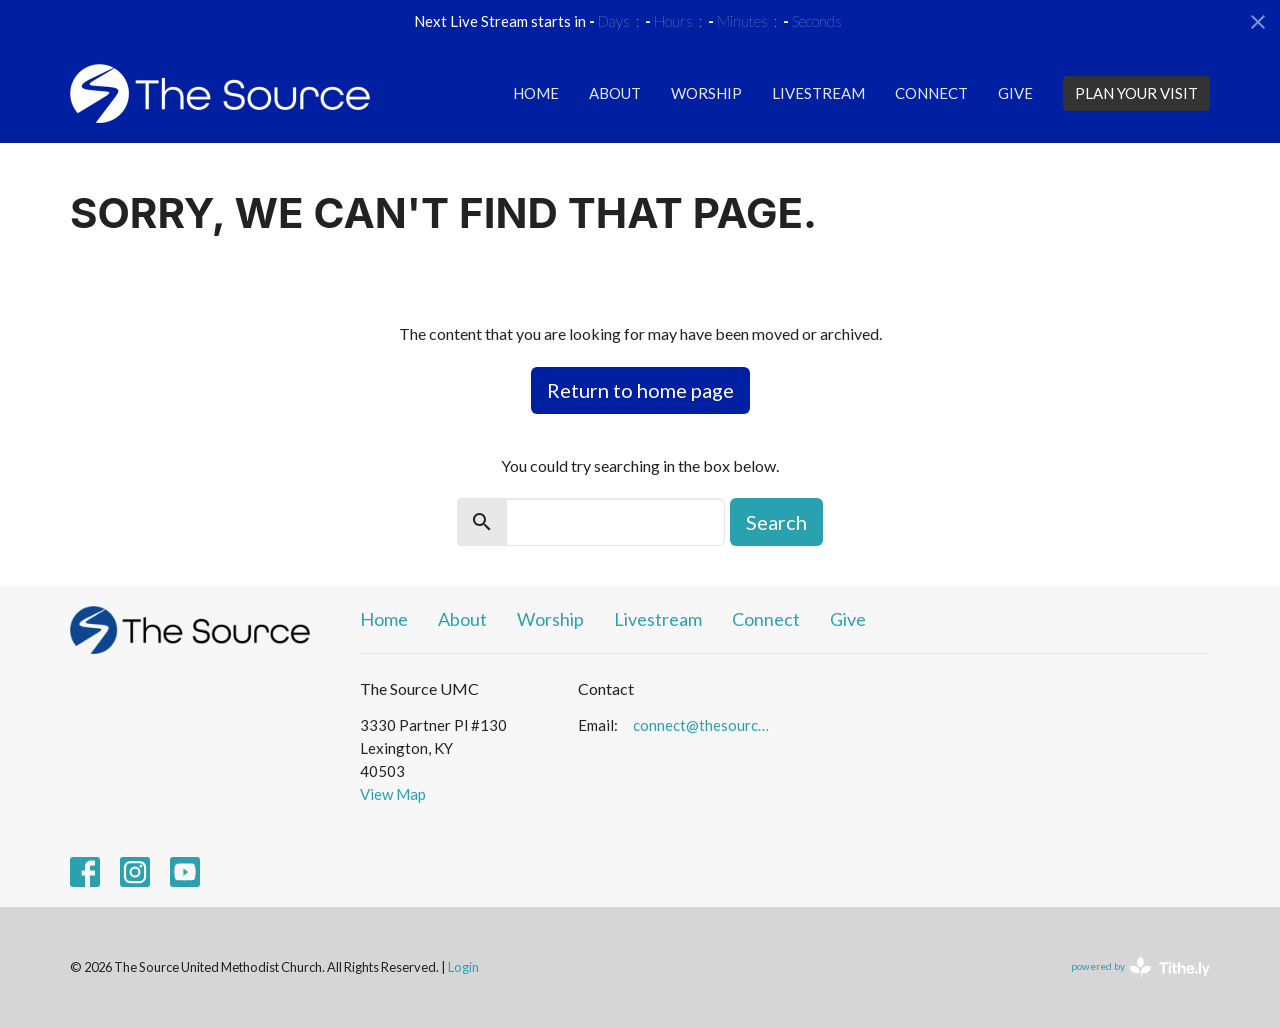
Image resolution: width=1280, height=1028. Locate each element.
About (615, 93)
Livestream (818, 93)
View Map (393, 794)
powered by (1140, 967)
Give (1015, 93)
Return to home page (640, 390)
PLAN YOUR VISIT (1136, 93)
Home (536, 93)
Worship (706, 93)
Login (463, 967)
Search (776, 522)
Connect (931, 93)
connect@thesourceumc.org (704, 725)
